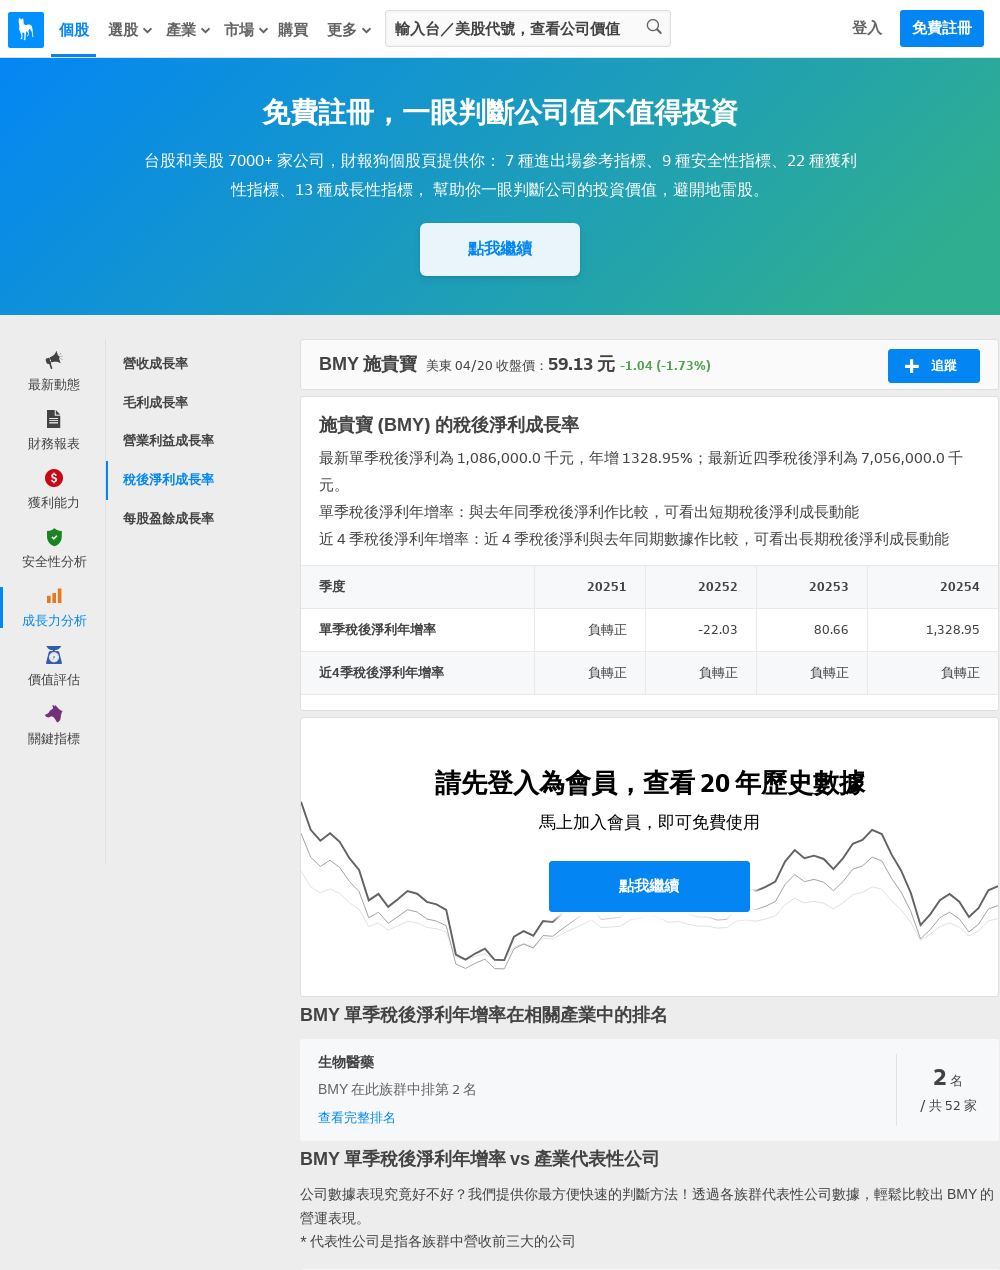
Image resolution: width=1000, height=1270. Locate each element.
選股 (131, 30)
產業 (189, 30)
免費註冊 (942, 28)
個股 (74, 30)
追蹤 (930, 366)
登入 (867, 28)
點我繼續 (500, 248)
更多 (350, 30)
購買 (293, 30)
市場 (247, 30)
